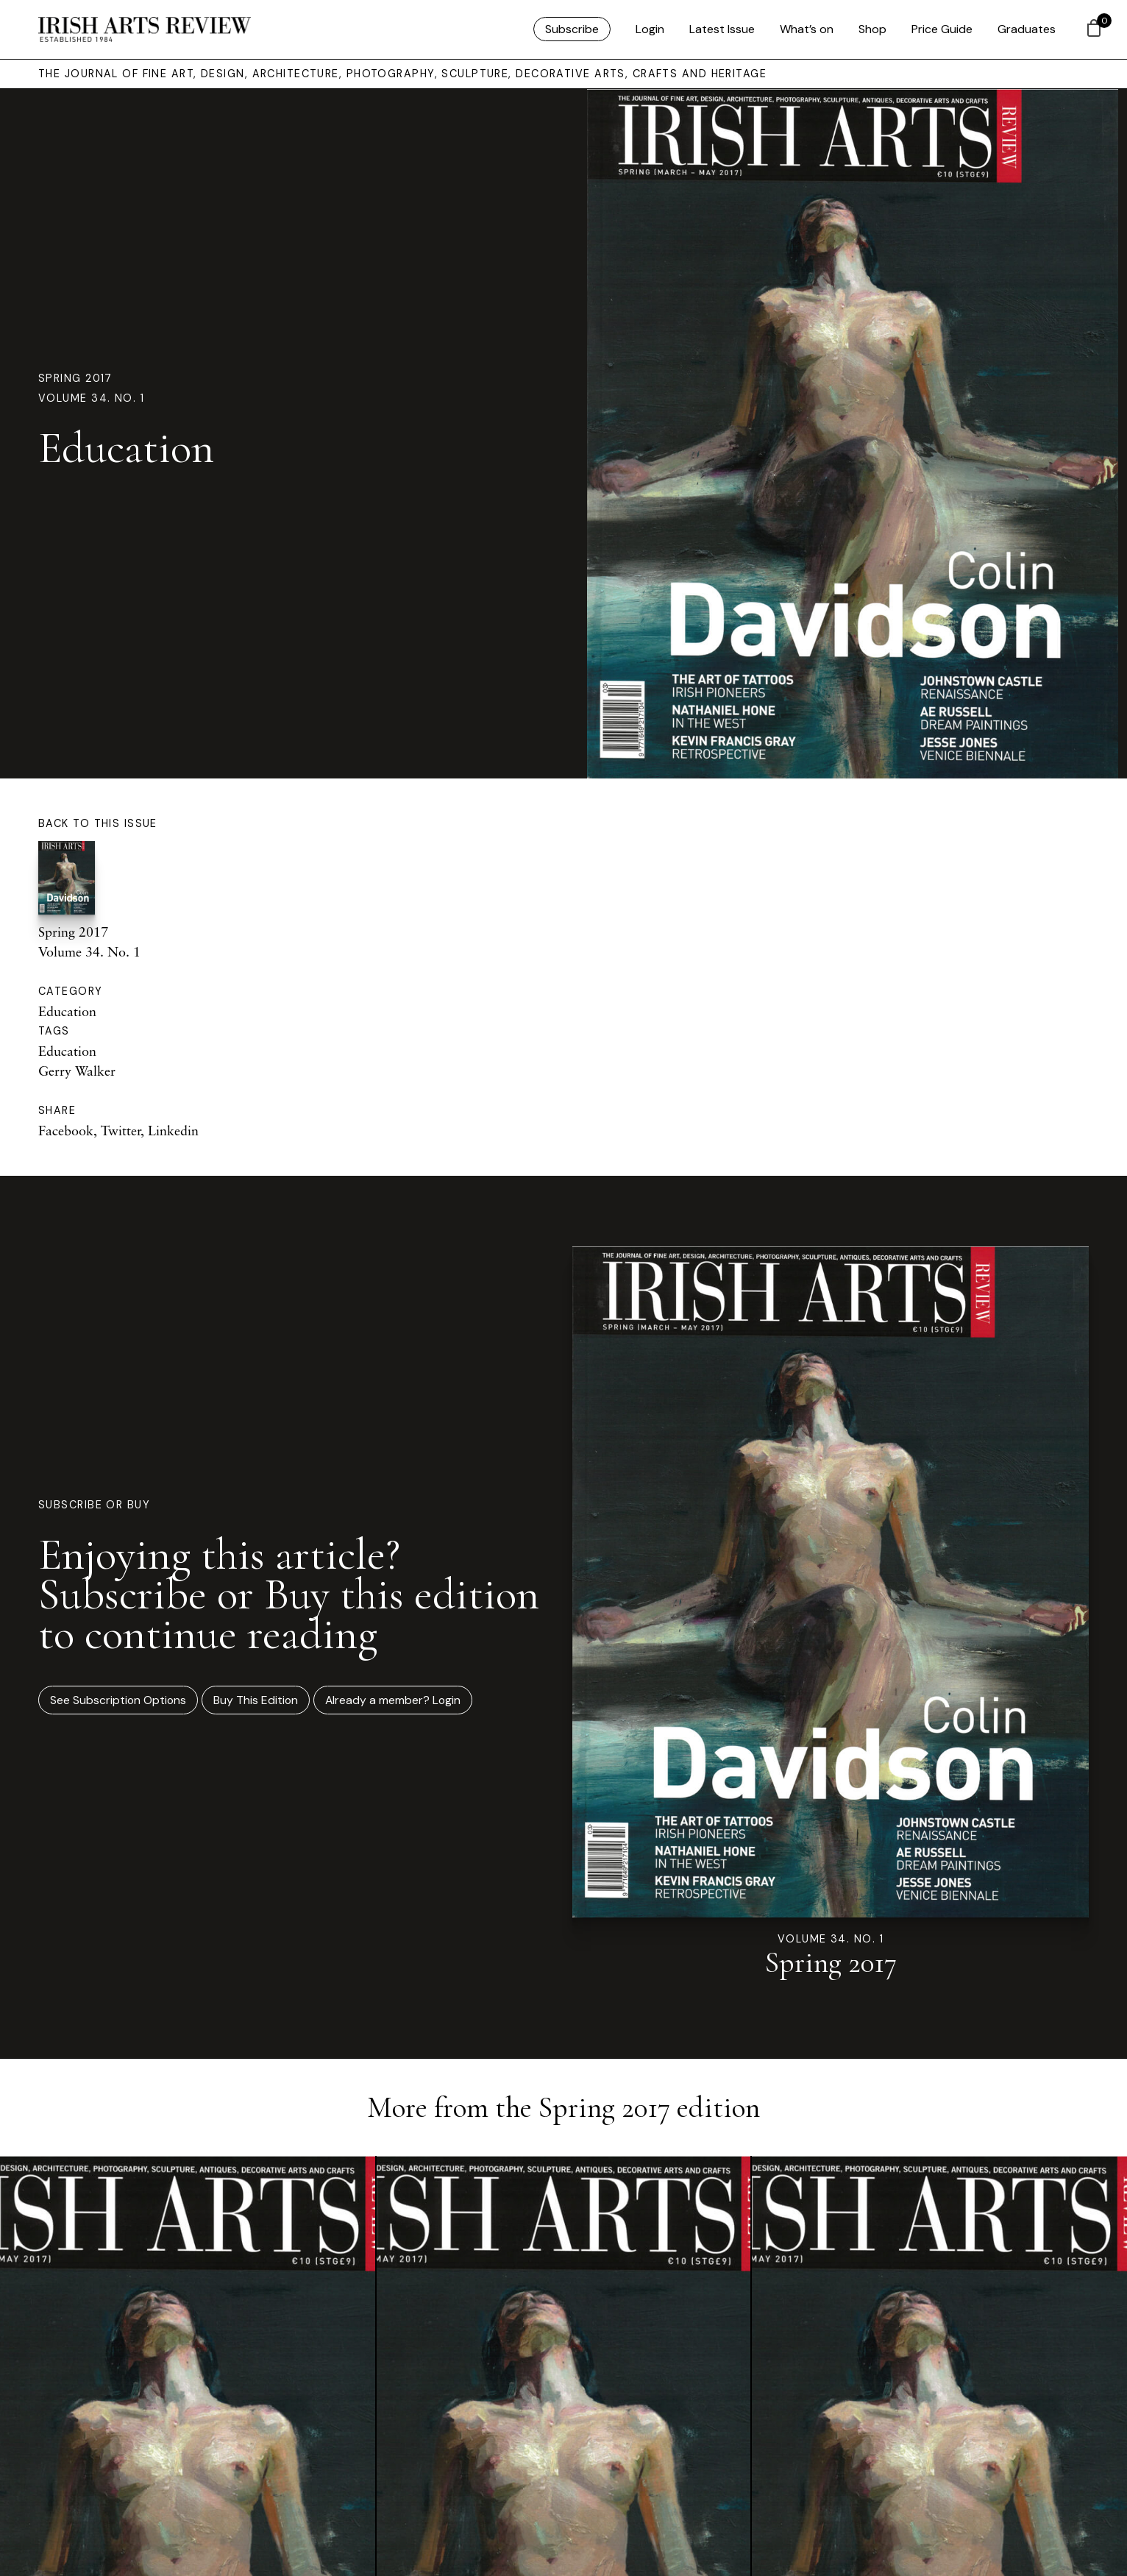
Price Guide (942, 29)
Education (67, 1011)
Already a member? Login (393, 1700)
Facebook (65, 1130)
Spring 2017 (75, 378)
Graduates (1027, 29)
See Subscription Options (118, 1700)
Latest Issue (722, 29)
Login (650, 29)
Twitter (121, 1130)
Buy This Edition (255, 1700)
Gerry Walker (76, 1070)
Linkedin (173, 1130)
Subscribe (572, 29)
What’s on (806, 29)
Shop (872, 29)
